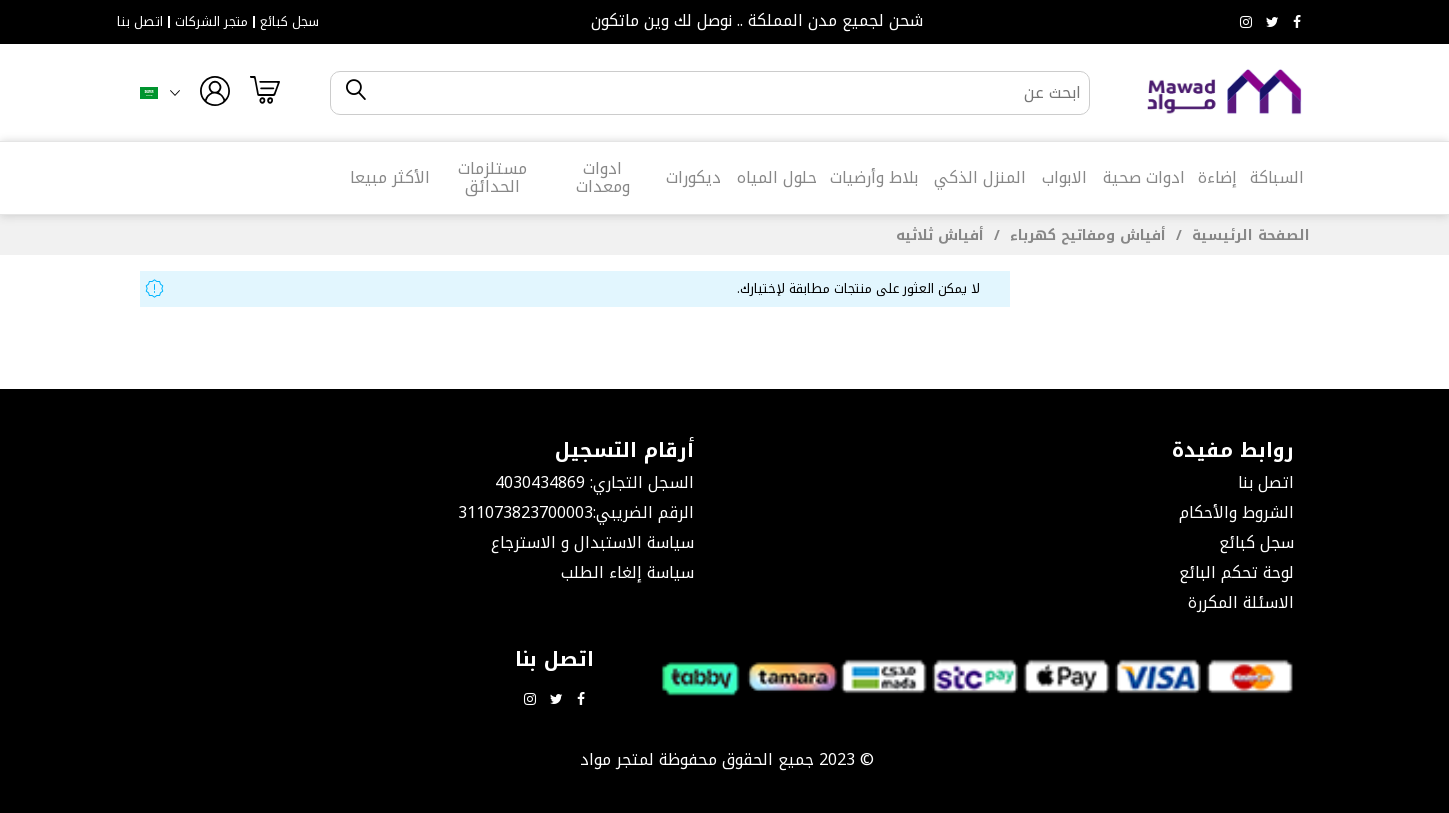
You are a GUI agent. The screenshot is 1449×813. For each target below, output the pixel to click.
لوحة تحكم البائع (1236, 572)
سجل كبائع (289, 22)
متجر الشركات (211, 22)
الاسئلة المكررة (1241, 602)
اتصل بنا (140, 22)
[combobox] (727, 93)
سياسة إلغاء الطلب (627, 572)
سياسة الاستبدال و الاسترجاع (592, 542)
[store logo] (1225, 92)
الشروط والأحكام (1236, 512)
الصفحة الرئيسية (1248, 235)
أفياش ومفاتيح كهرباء (1085, 235)
